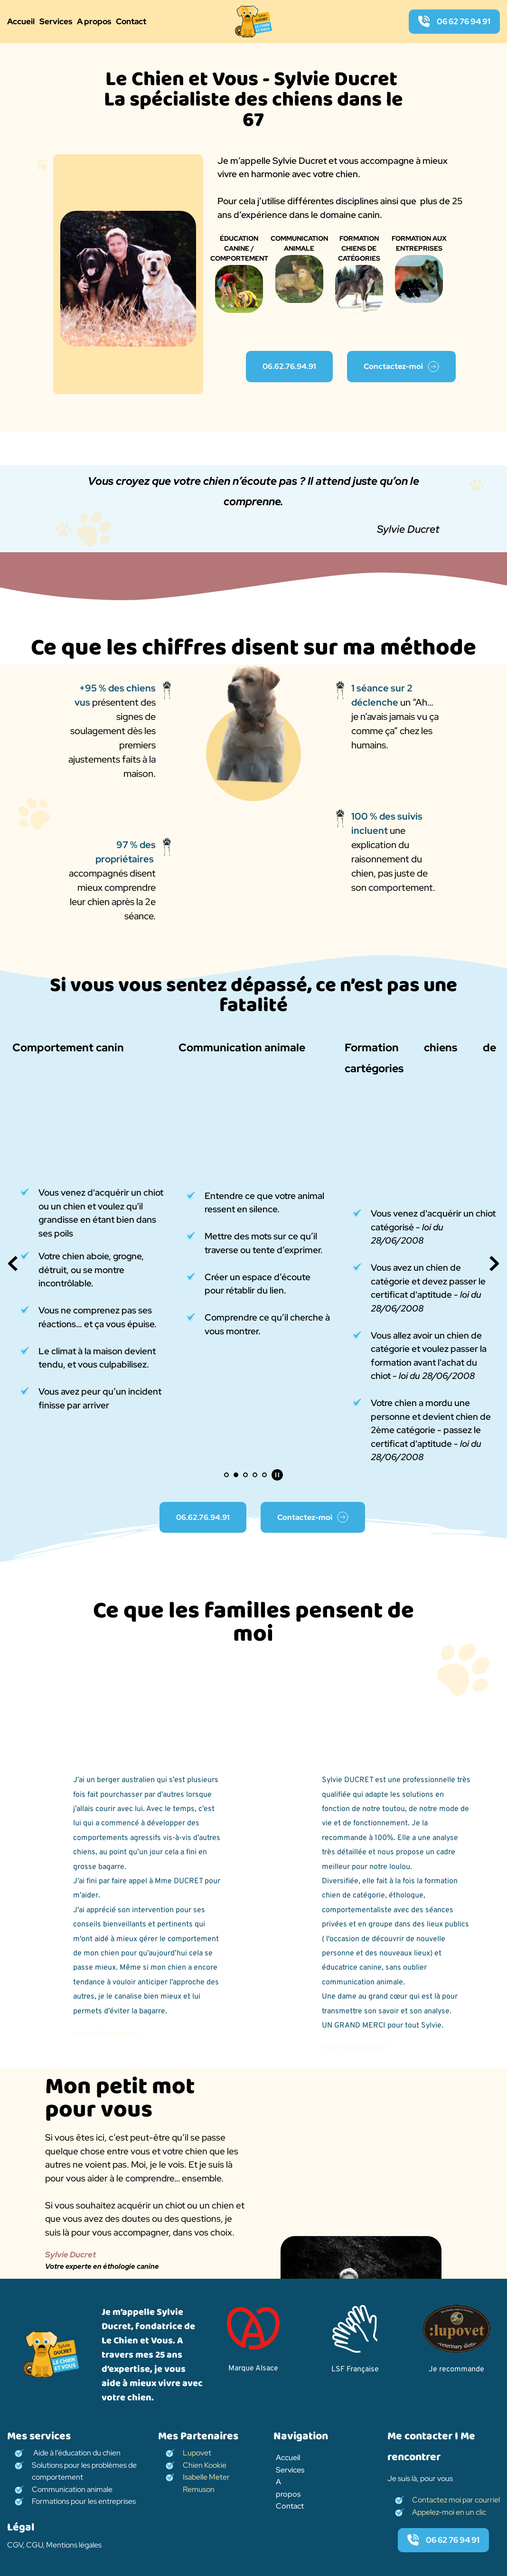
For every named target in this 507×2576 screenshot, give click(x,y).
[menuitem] (21, 21)
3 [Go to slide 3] (245, 1474)
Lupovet (198, 2453)
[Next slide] (494, 1263)
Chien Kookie (204, 2465)
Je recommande (456, 2369)
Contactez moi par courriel (456, 2500)
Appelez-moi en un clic (450, 2512)
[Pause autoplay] (277, 1475)
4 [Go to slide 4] (255, 1474)
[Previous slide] (12, 1263)
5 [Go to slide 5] (264, 1474)
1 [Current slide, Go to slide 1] (226, 1474)
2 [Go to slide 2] (236, 1474)
